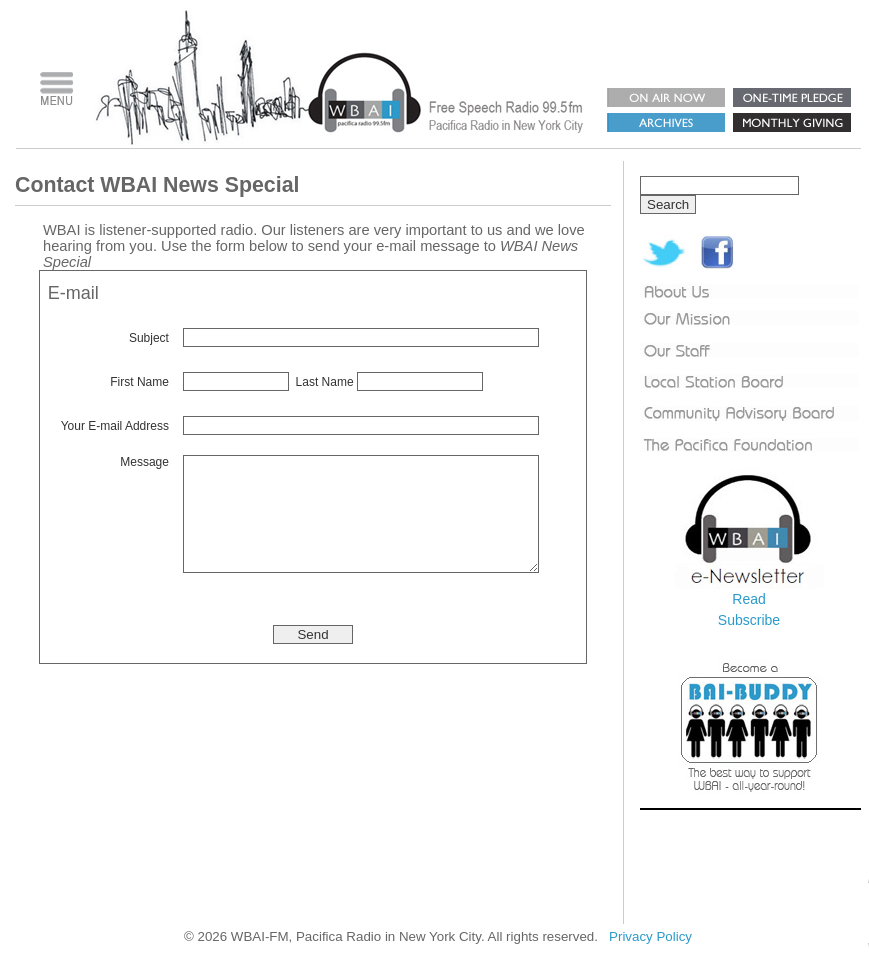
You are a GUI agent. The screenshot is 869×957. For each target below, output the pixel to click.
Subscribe (749, 620)
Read (748, 599)
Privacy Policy (650, 936)
